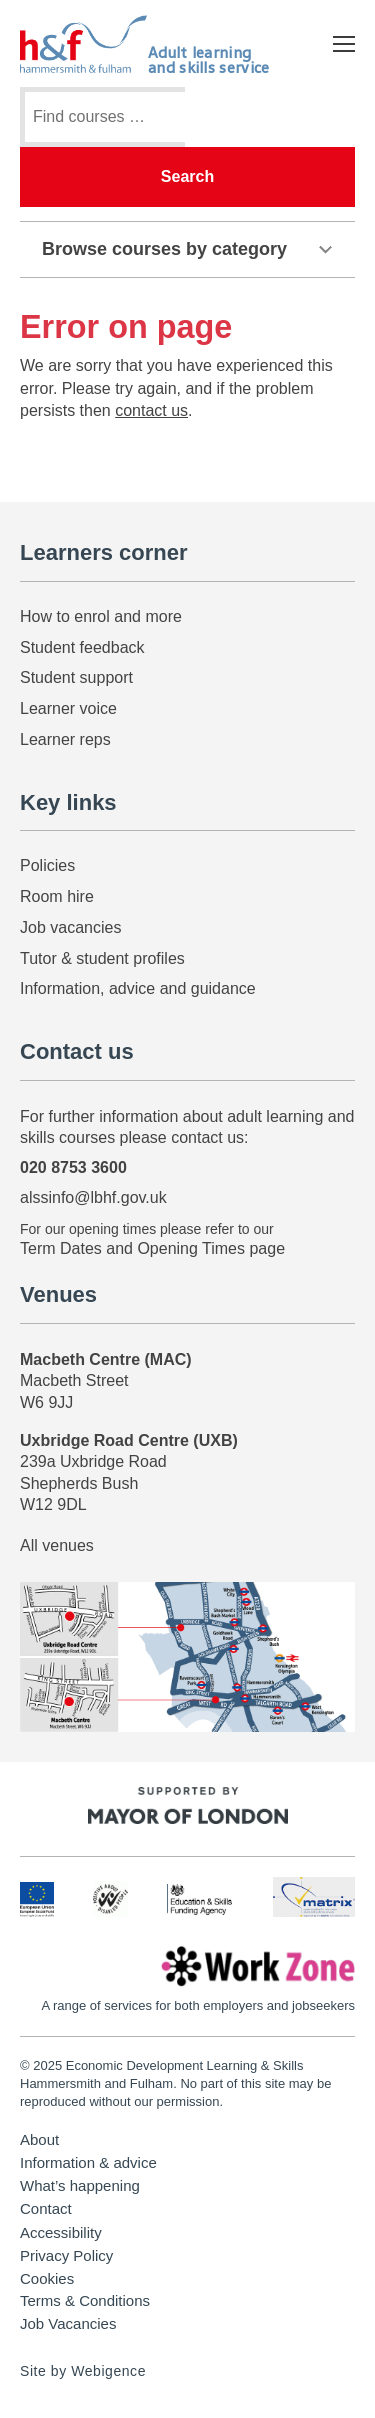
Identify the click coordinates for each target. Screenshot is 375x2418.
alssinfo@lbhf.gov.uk (93, 1197)
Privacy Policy (66, 2256)
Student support (76, 677)
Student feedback (82, 647)
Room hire (57, 896)
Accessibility (61, 2233)
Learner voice (68, 708)
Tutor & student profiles (102, 958)
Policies (47, 865)
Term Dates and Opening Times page (152, 1248)
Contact (46, 2209)
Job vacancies (70, 927)
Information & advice (88, 2163)
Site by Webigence (83, 2371)
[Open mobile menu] (344, 44)
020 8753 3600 (73, 1167)
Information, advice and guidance (138, 988)
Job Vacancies (68, 2324)
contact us (151, 410)
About (39, 2140)
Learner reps (65, 739)
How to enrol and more (101, 616)
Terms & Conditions (85, 2301)
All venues (57, 1545)
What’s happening (80, 2186)
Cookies (47, 2279)
